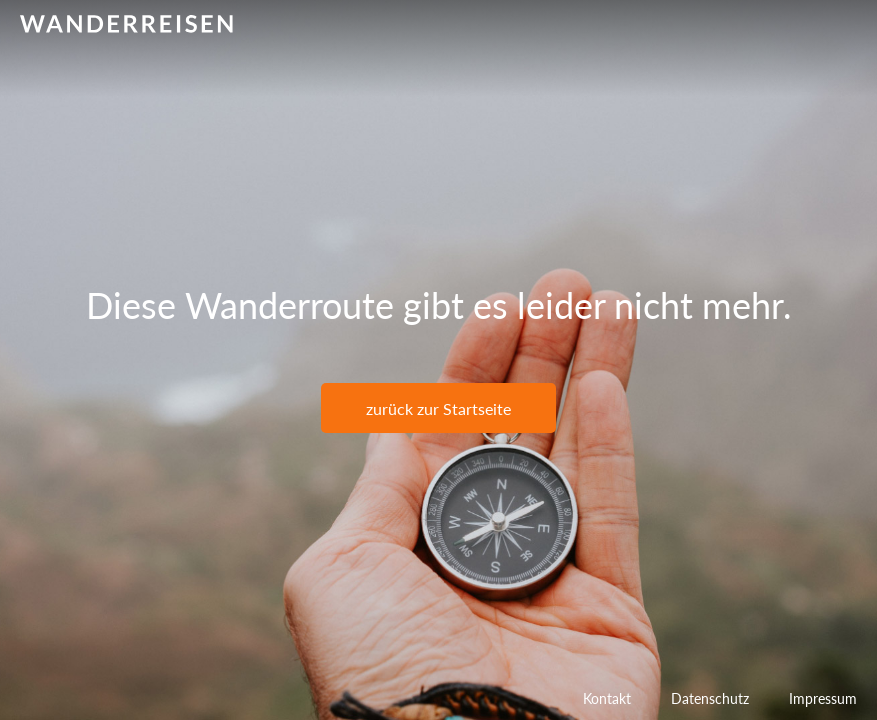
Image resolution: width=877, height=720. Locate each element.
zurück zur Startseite (438, 408)
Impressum (823, 698)
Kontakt (607, 698)
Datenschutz (710, 698)
